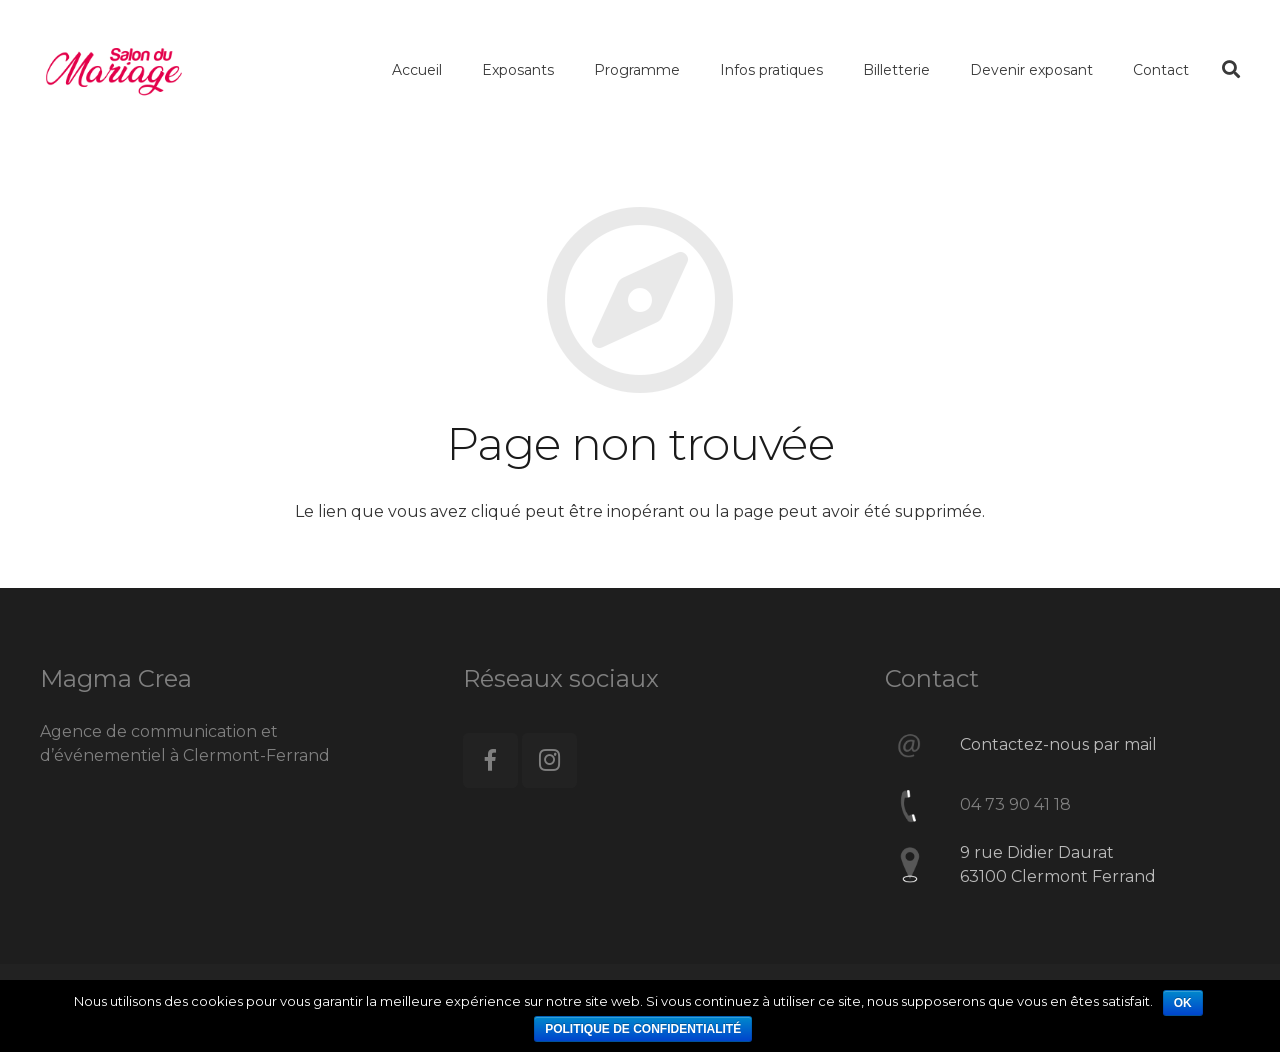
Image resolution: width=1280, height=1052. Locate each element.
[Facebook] (490, 760)
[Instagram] (549, 760)
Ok (1183, 1003)
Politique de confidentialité (643, 1029)
